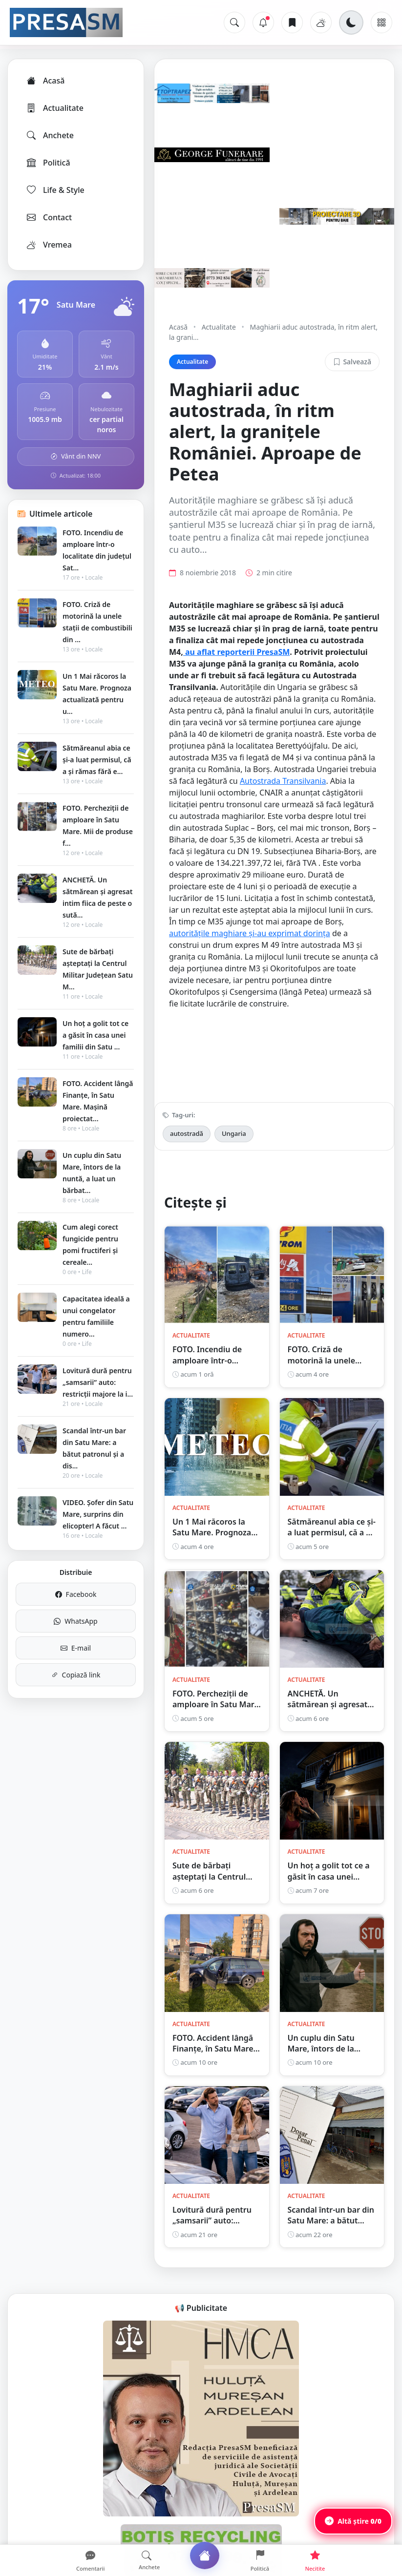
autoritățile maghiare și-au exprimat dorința (249, 933)
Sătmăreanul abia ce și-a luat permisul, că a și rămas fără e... (97, 759)
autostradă (186, 1133)
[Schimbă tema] (351, 22)
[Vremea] (321, 22)
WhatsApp (75, 1621)
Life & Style (55, 190)
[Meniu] (381, 22)
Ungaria (234, 1133)
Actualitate (54, 108)
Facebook (76, 1594)
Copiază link (76, 1675)
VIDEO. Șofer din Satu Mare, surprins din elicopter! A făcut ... (98, 1514)
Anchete (49, 135)
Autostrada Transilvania (283, 780)
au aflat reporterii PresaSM (236, 652)
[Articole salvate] (292, 22)
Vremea (48, 245)
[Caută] (234, 22)
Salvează (352, 361)
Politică (47, 162)
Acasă (44, 80)
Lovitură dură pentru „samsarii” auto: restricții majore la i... (98, 1382)
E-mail (76, 1648)
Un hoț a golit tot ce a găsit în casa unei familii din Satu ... (95, 1035)
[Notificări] (263, 22)
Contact (48, 217)
